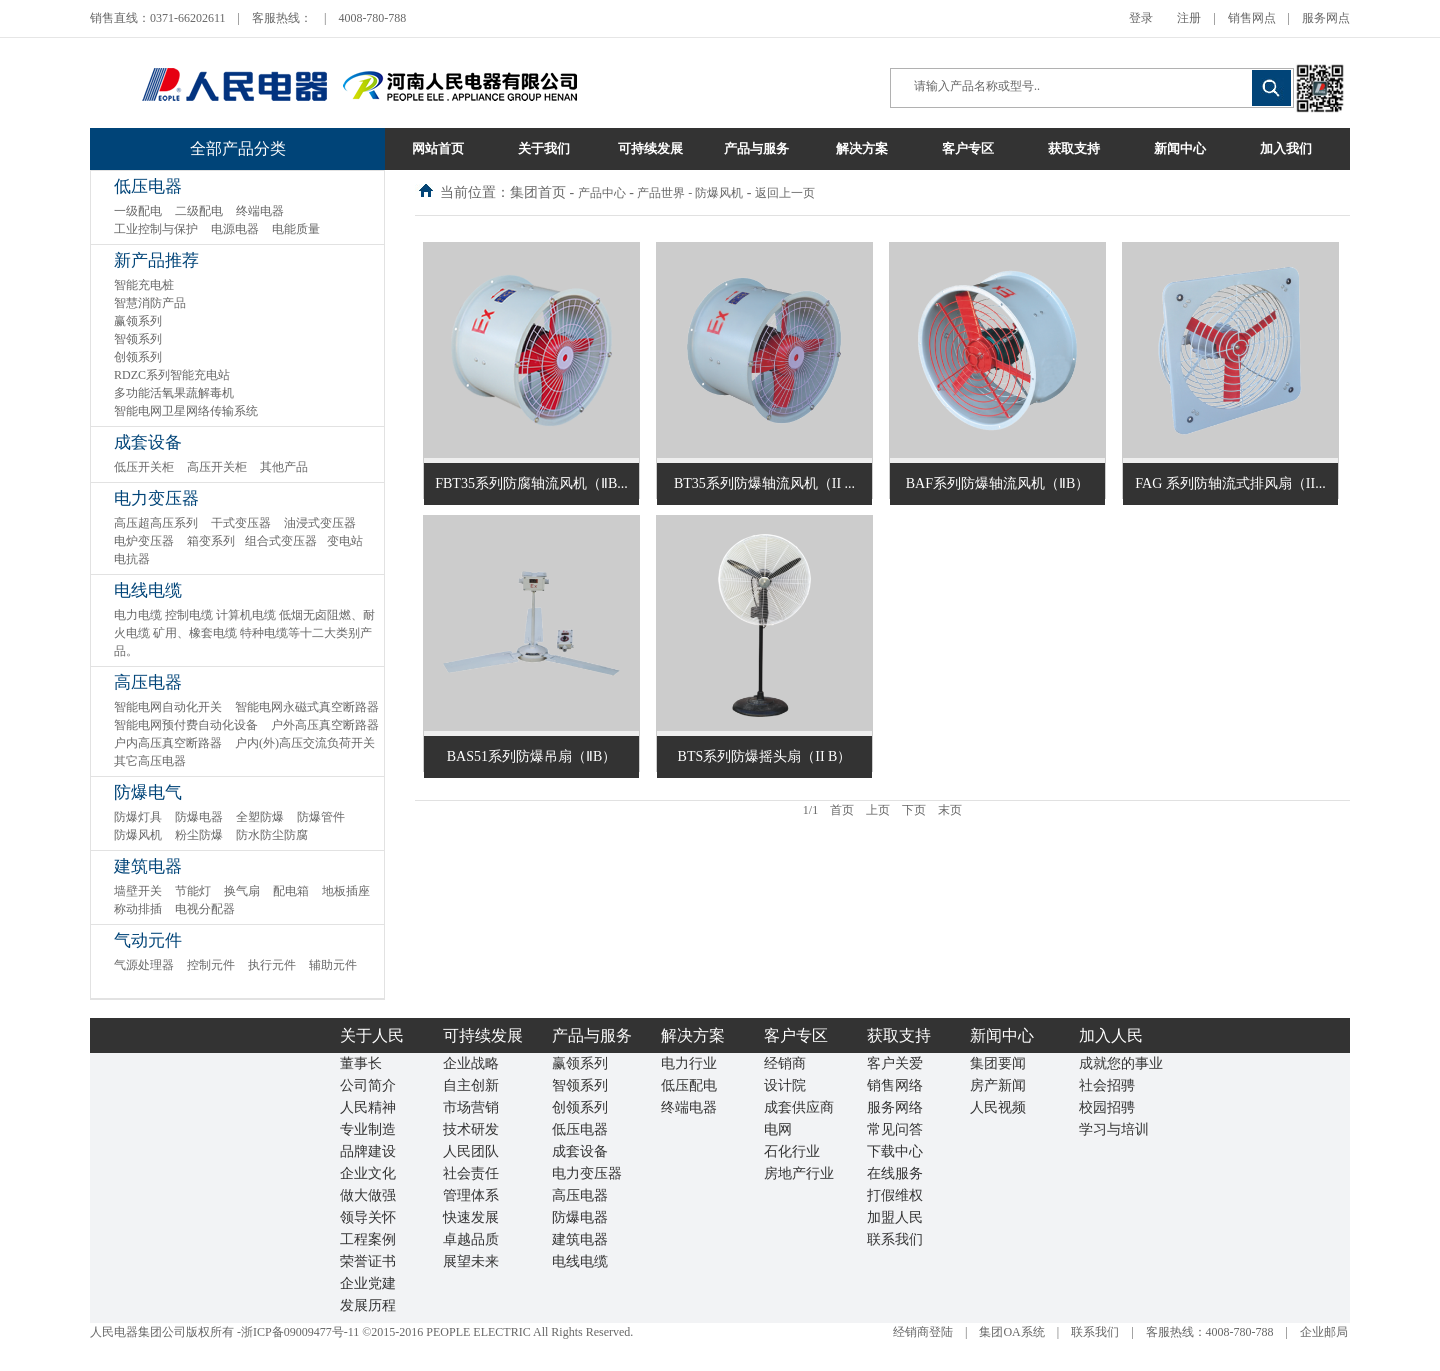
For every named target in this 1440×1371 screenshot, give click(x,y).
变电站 (345, 541)
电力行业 (689, 1063)
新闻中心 (1180, 148)
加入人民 (1111, 1035)
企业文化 (368, 1173)
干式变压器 (241, 523)
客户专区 (968, 148)
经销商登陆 (923, 1332)
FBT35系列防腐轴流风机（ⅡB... (531, 483)
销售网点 (1252, 18)
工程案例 (368, 1239)
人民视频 (998, 1107)
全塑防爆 (260, 817)
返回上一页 (785, 193)
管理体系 (471, 1195)
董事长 (361, 1063)
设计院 (785, 1085)
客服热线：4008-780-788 (1210, 1332)
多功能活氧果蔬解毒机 (174, 393)
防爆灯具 (138, 817)
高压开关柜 (217, 467)
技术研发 (471, 1129)
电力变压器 (156, 498)
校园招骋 (1107, 1107)
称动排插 (138, 909)
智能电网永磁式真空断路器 (307, 707)
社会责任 (471, 1173)
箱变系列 (211, 541)
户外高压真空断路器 (325, 725)
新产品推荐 (156, 260)
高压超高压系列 (156, 523)
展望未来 (471, 1261)
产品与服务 (756, 148)
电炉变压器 (144, 541)
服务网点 (1326, 18)
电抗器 (132, 559)
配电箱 (291, 891)
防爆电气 (148, 792)
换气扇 (242, 891)
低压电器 (148, 186)
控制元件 (211, 965)
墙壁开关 (138, 891)
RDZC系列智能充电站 (172, 375)
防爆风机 (138, 835)
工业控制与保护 (156, 229)
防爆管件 (321, 817)
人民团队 (471, 1151)
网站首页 (438, 148)
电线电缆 (148, 590)
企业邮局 (1324, 1332)
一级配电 (138, 211)
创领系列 (138, 357)
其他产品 (284, 467)
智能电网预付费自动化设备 (186, 725)
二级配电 (199, 211)
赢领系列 (138, 321)
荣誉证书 (368, 1261)
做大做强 (368, 1195)
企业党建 (368, 1283)
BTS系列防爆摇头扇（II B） (765, 756)
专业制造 (368, 1129)
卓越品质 (471, 1239)
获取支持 (1074, 148)
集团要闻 (998, 1063)
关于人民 (372, 1035)
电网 (778, 1129)
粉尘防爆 (199, 835)
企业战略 (471, 1063)
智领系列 (138, 339)
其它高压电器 (150, 761)
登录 (1141, 18)
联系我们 (895, 1239)
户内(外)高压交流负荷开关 (305, 743)
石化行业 (792, 1151)
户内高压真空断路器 (168, 743)
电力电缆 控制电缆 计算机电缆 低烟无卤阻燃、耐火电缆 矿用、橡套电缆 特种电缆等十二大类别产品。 (244, 633)
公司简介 (368, 1085)
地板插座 (346, 891)
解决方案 (862, 148)
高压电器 (148, 682)
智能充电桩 (144, 285)
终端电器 (260, 211)
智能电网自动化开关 (168, 707)
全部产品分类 (238, 148)
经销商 (785, 1063)
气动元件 (148, 940)
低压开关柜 (144, 467)
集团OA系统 (1011, 1332)
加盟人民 (895, 1217)
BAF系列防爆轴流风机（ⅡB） (998, 483)
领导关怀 (368, 1217)
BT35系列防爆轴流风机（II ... (764, 483)
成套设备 (148, 442)
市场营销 (471, 1107)
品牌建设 (368, 1151)
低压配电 (689, 1085)
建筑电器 (148, 866)
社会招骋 (1107, 1085)
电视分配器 (205, 909)
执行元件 (272, 965)
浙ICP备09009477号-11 (300, 1332)
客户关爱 (895, 1063)
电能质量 (296, 229)
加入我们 (1286, 148)
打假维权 (895, 1195)
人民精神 (368, 1107)
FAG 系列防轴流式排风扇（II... (1230, 483)
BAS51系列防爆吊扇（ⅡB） (532, 756)
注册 (1189, 18)
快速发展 (471, 1217)
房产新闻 (998, 1085)
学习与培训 (1114, 1129)
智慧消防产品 (150, 303)
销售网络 (895, 1085)
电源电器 (235, 229)
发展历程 (368, 1305)
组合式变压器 (281, 541)
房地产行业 (799, 1173)
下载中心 (895, 1151)
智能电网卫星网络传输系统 (186, 411)
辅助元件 (333, 965)
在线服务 (895, 1173)
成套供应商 (799, 1107)
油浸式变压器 (320, 523)
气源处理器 (144, 965)
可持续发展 (650, 148)
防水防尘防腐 (272, 835)
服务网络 (895, 1107)
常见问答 (895, 1129)
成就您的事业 (1121, 1063)
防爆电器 (199, 817)
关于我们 (544, 148)
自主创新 (471, 1085)
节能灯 (193, 891)
